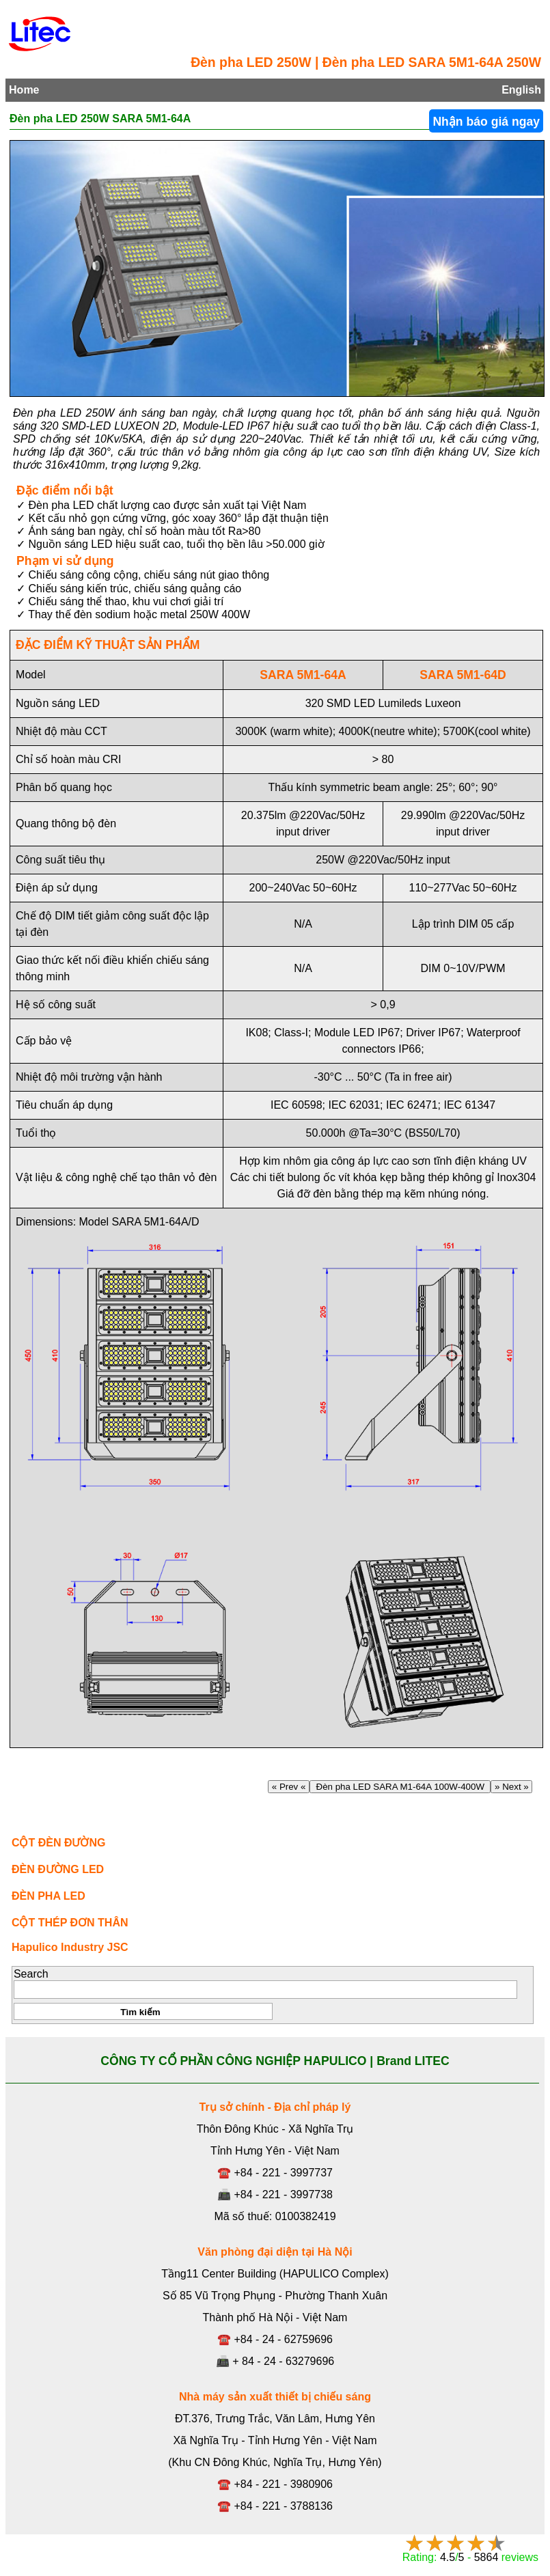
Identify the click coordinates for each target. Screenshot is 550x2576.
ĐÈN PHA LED (48, 1896)
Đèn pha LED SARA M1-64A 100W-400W (400, 1787)
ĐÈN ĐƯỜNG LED (58, 1869)
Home (24, 90)
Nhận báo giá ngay (486, 121)
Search (31, 1974)
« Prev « (288, 1787)
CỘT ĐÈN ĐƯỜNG (59, 1842)
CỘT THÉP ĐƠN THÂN (70, 1922)
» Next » (511, 1787)
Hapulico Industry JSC (70, 1947)
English (521, 90)
